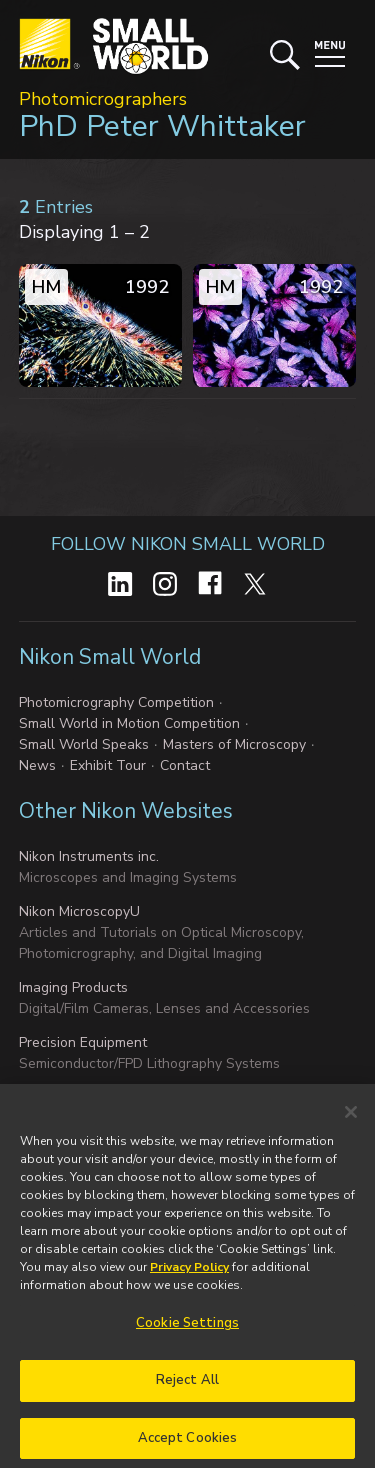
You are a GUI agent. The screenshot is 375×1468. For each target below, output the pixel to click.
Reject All (187, 1390)
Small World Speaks (84, 744)
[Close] (351, 1122)
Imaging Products (73, 987)
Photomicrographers (103, 99)
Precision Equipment (83, 1042)
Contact (185, 765)
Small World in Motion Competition (129, 723)
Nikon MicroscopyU (79, 911)
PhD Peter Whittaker (162, 126)
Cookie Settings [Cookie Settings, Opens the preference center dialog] (187, 1333)
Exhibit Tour (108, 765)
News (37, 765)
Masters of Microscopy (234, 744)
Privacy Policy (189, 1277)
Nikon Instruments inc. (89, 856)
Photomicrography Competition (116, 702)
